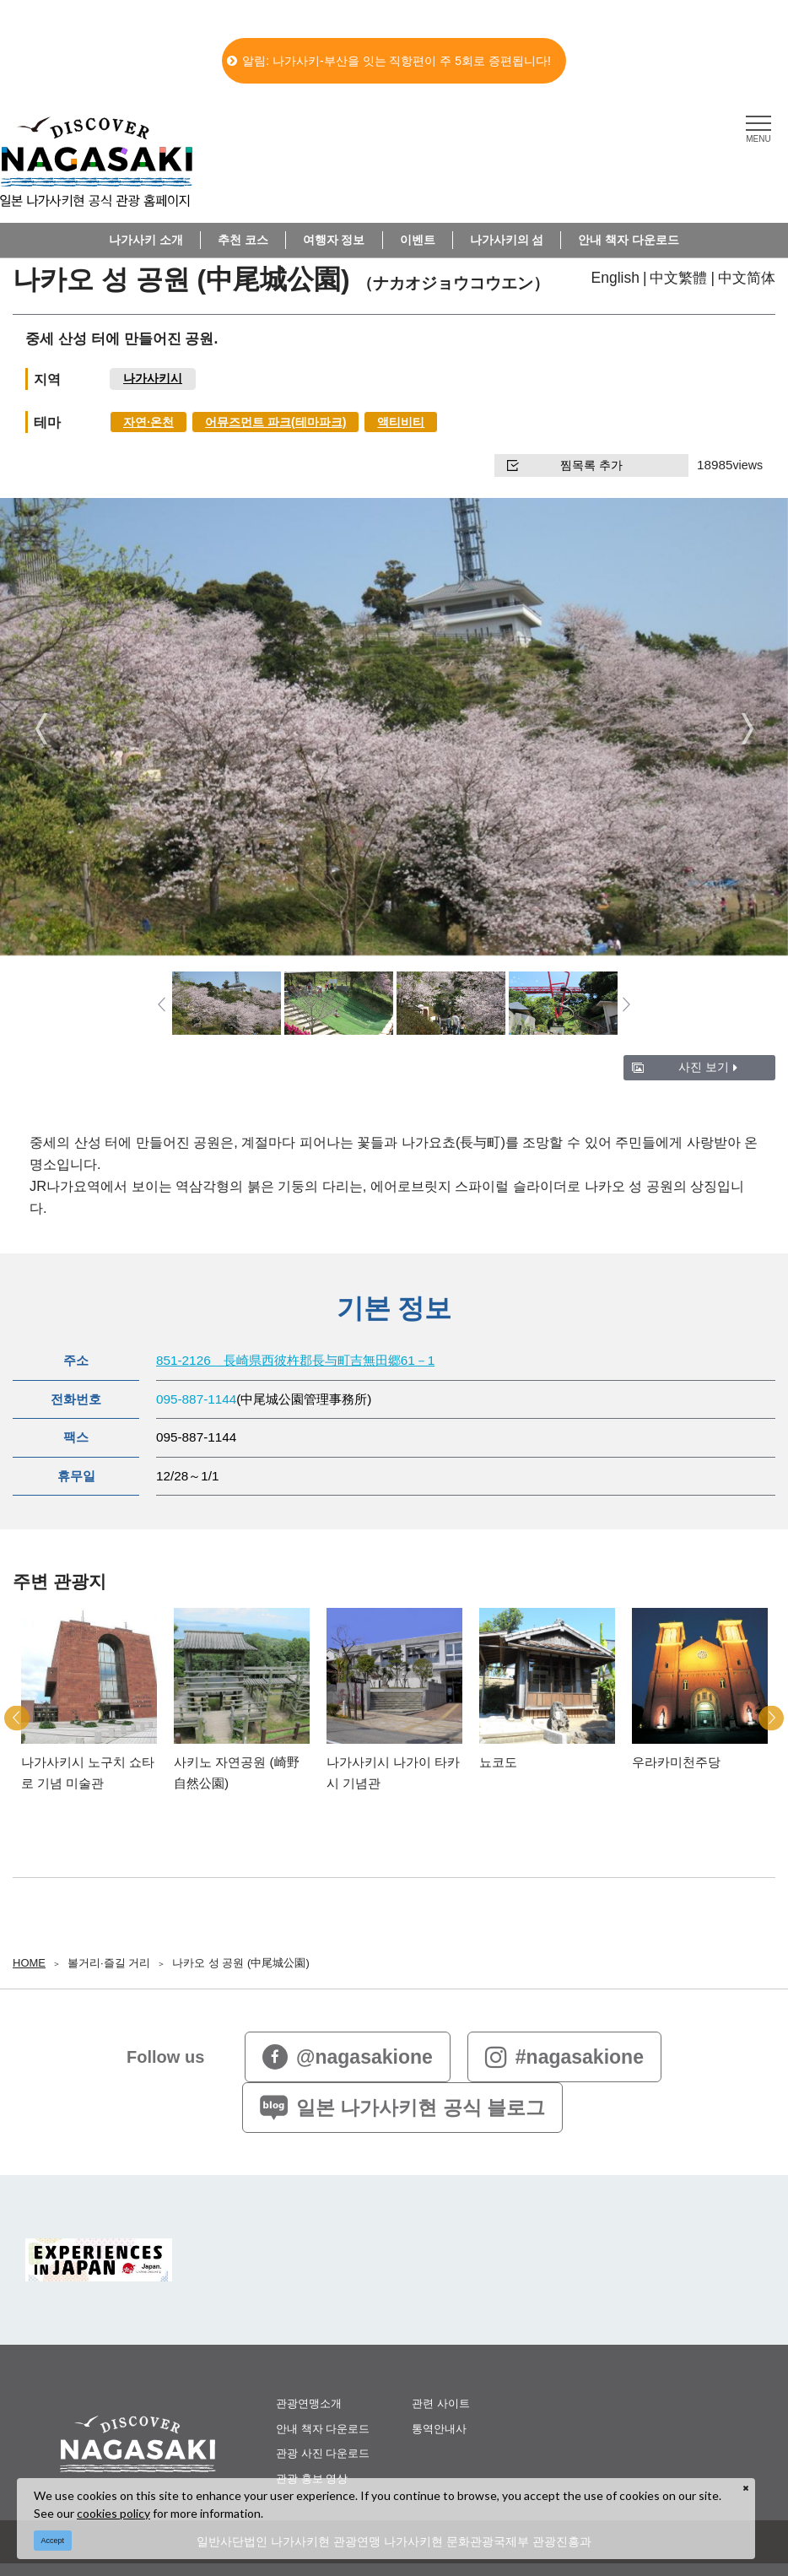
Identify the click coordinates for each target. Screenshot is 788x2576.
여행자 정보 (334, 239)
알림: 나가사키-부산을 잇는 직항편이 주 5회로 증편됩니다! (389, 61)
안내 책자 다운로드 (628, 239)
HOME (29, 1962)
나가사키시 (152, 378)
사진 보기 (707, 1067)
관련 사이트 (441, 2403)
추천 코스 (243, 239)
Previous (41, 729)
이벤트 (417, 239)
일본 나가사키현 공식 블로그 (402, 2107)
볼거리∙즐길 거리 (108, 1962)
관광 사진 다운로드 (323, 2453)
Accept (53, 2540)
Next (747, 729)
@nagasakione (347, 2057)
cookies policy (113, 2513)
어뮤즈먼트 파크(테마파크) (275, 422)
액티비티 (400, 422)
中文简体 (746, 277)
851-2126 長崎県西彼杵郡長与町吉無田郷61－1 (295, 1360)
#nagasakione (564, 2057)
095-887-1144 (196, 1399)
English (615, 277)
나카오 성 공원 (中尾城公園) (241, 1962)
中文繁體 (678, 277)
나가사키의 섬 (507, 239)
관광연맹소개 (309, 2403)
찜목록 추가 (565, 465)
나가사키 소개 (146, 239)
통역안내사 (439, 2428)
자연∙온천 (148, 422)
